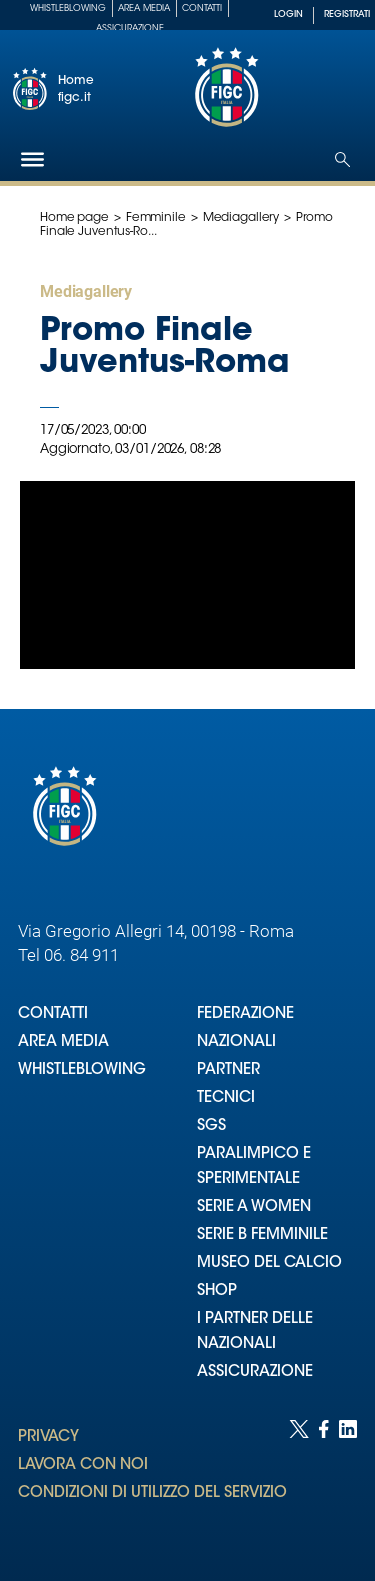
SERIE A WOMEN (254, 1207)
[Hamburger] (32, 159)
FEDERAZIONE (245, 1014)
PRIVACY (48, 1437)
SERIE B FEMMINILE (262, 1235)
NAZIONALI (236, 1042)
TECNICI (226, 1098)
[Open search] (342, 159)
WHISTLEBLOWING (82, 1070)
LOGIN (288, 14)
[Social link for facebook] (324, 1480)
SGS (211, 1126)
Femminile (156, 218)
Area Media (144, 8)
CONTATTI (53, 1014)
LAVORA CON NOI (83, 1465)
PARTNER (228, 1070)
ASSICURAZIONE (255, 1372)
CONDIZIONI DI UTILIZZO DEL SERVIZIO (152, 1493)
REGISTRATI (347, 14)
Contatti (202, 8)
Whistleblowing (68, 8)
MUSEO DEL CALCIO (269, 1263)
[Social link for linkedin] (348, 1480)
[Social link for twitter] (299, 1480)
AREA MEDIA (63, 1042)
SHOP (217, 1291)
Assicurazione (130, 28)
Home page (74, 218)
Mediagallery (241, 218)
